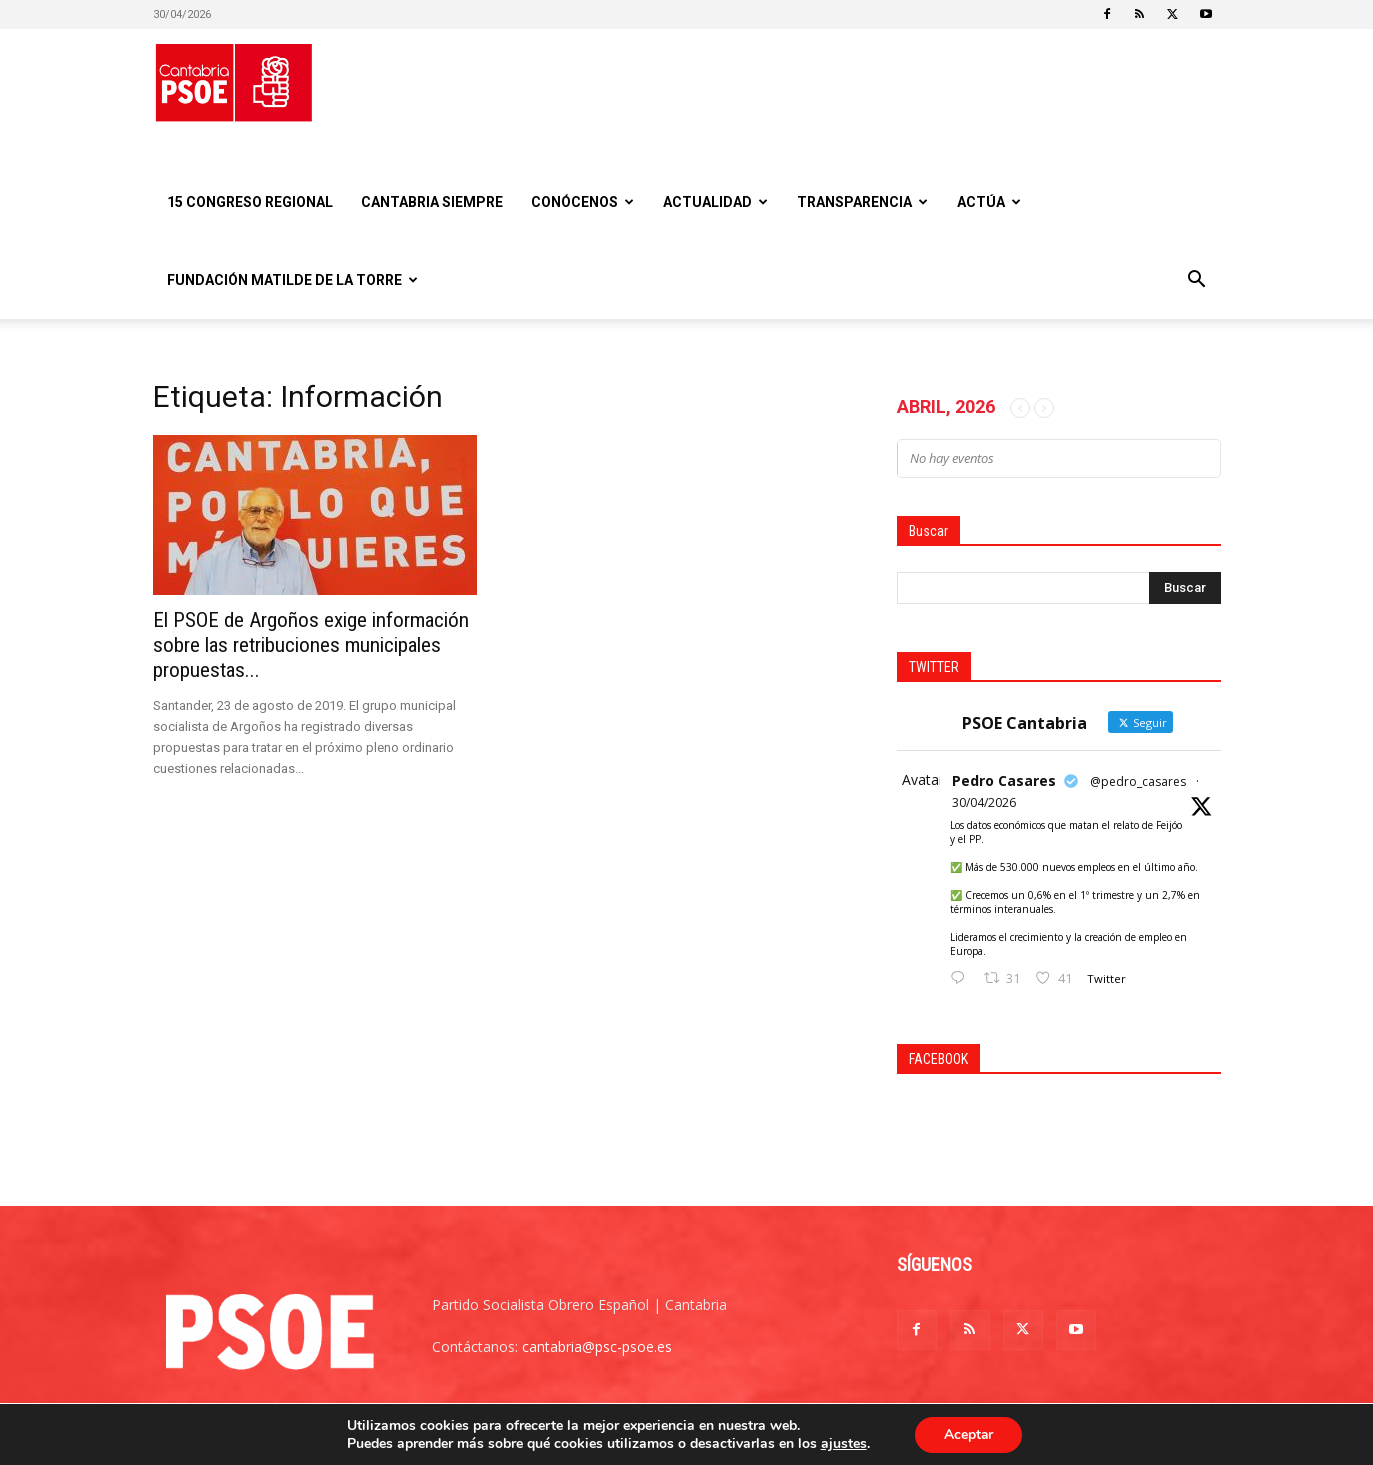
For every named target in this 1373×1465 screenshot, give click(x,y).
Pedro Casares (1004, 780)
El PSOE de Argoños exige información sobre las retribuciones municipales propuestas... (311, 645)
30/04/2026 (984, 802)
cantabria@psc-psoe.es (597, 1346)
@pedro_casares (1138, 781)
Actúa (989, 202)
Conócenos (582, 202)
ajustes (842, 1443)
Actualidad (715, 202)
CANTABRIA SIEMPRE (432, 202)
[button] (1197, 281)
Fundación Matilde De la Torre (292, 280)
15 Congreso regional (250, 202)
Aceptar (969, 1433)
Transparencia (862, 202)
